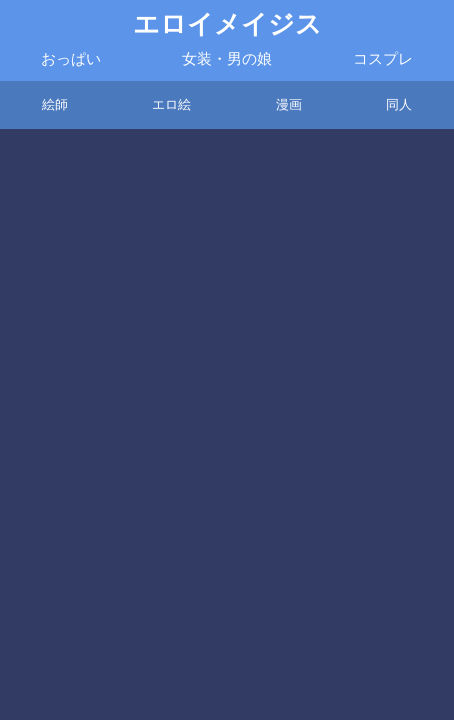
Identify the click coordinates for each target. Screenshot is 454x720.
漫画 (289, 104)
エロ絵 (171, 104)
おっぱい (71, 59)
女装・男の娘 (227, 59)
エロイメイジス (227, 24)
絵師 (55, 104)
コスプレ (383, 59)
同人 (399, 104)
